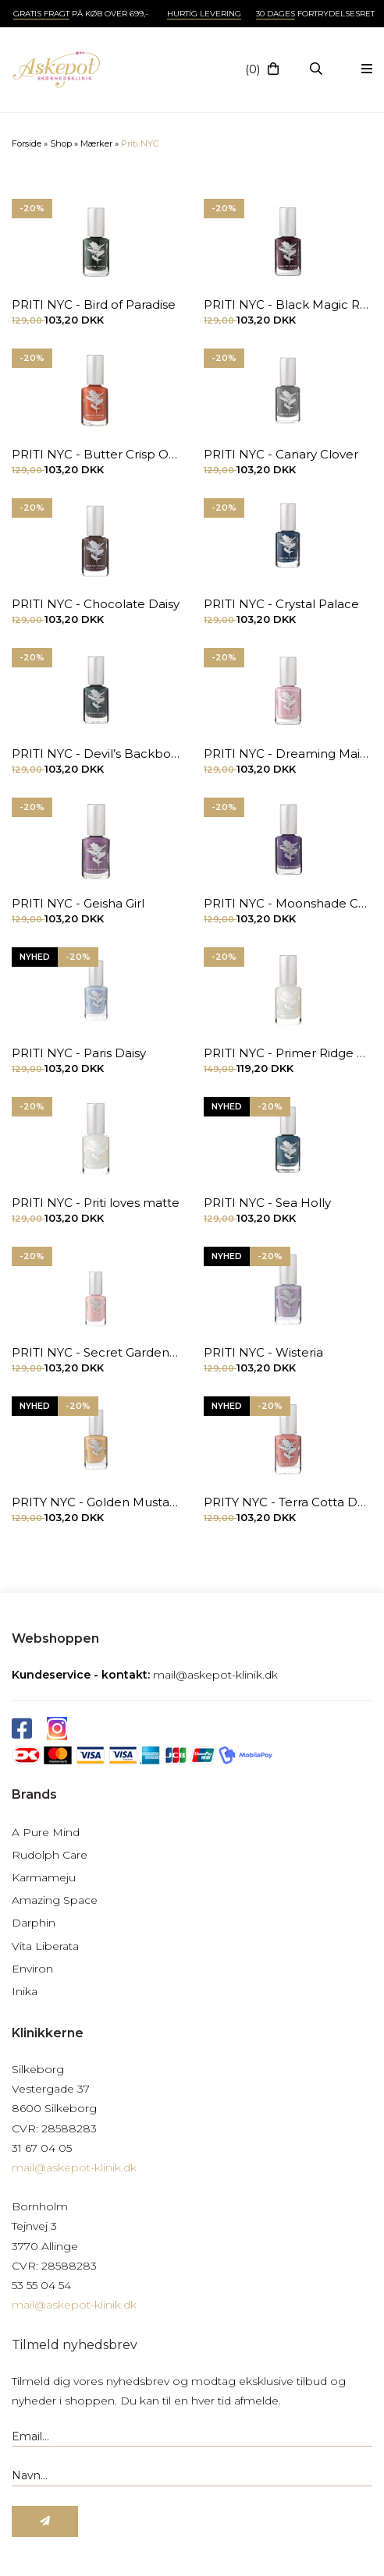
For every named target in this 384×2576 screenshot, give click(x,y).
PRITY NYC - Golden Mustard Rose (96, 1502)
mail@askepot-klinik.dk (215, 1675)
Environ (32, 1969)
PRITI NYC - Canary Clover (281, 454)
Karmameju (44, 1877)
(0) (252, 69)
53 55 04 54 (41, 2285)
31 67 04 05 (42, 2148)
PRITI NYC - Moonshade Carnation (288, 903)
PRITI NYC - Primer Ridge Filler (288, 1053)
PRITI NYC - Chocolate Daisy (96, 603)
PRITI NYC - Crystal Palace (281, 603)
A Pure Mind (46, 1832)
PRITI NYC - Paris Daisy (79, 1053)
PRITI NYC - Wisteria (263, 1352)
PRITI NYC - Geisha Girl (78, 903)
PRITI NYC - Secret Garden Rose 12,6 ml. (96, 1352)
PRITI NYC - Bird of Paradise (94, 304)
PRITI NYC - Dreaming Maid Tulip (288, 753)
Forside (26, 143)
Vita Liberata (45, 1946)
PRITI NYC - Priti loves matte (96, 1202)
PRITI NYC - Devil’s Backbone (96, 753)
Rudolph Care (49, 1855)
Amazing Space (55, 1900)
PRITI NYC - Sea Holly (267, 1202)
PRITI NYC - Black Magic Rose (288, 304)
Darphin (33, 1923)
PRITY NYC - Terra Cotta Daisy (288, 1502)
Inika (24, 1991)
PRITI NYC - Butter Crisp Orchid (96, 454)
